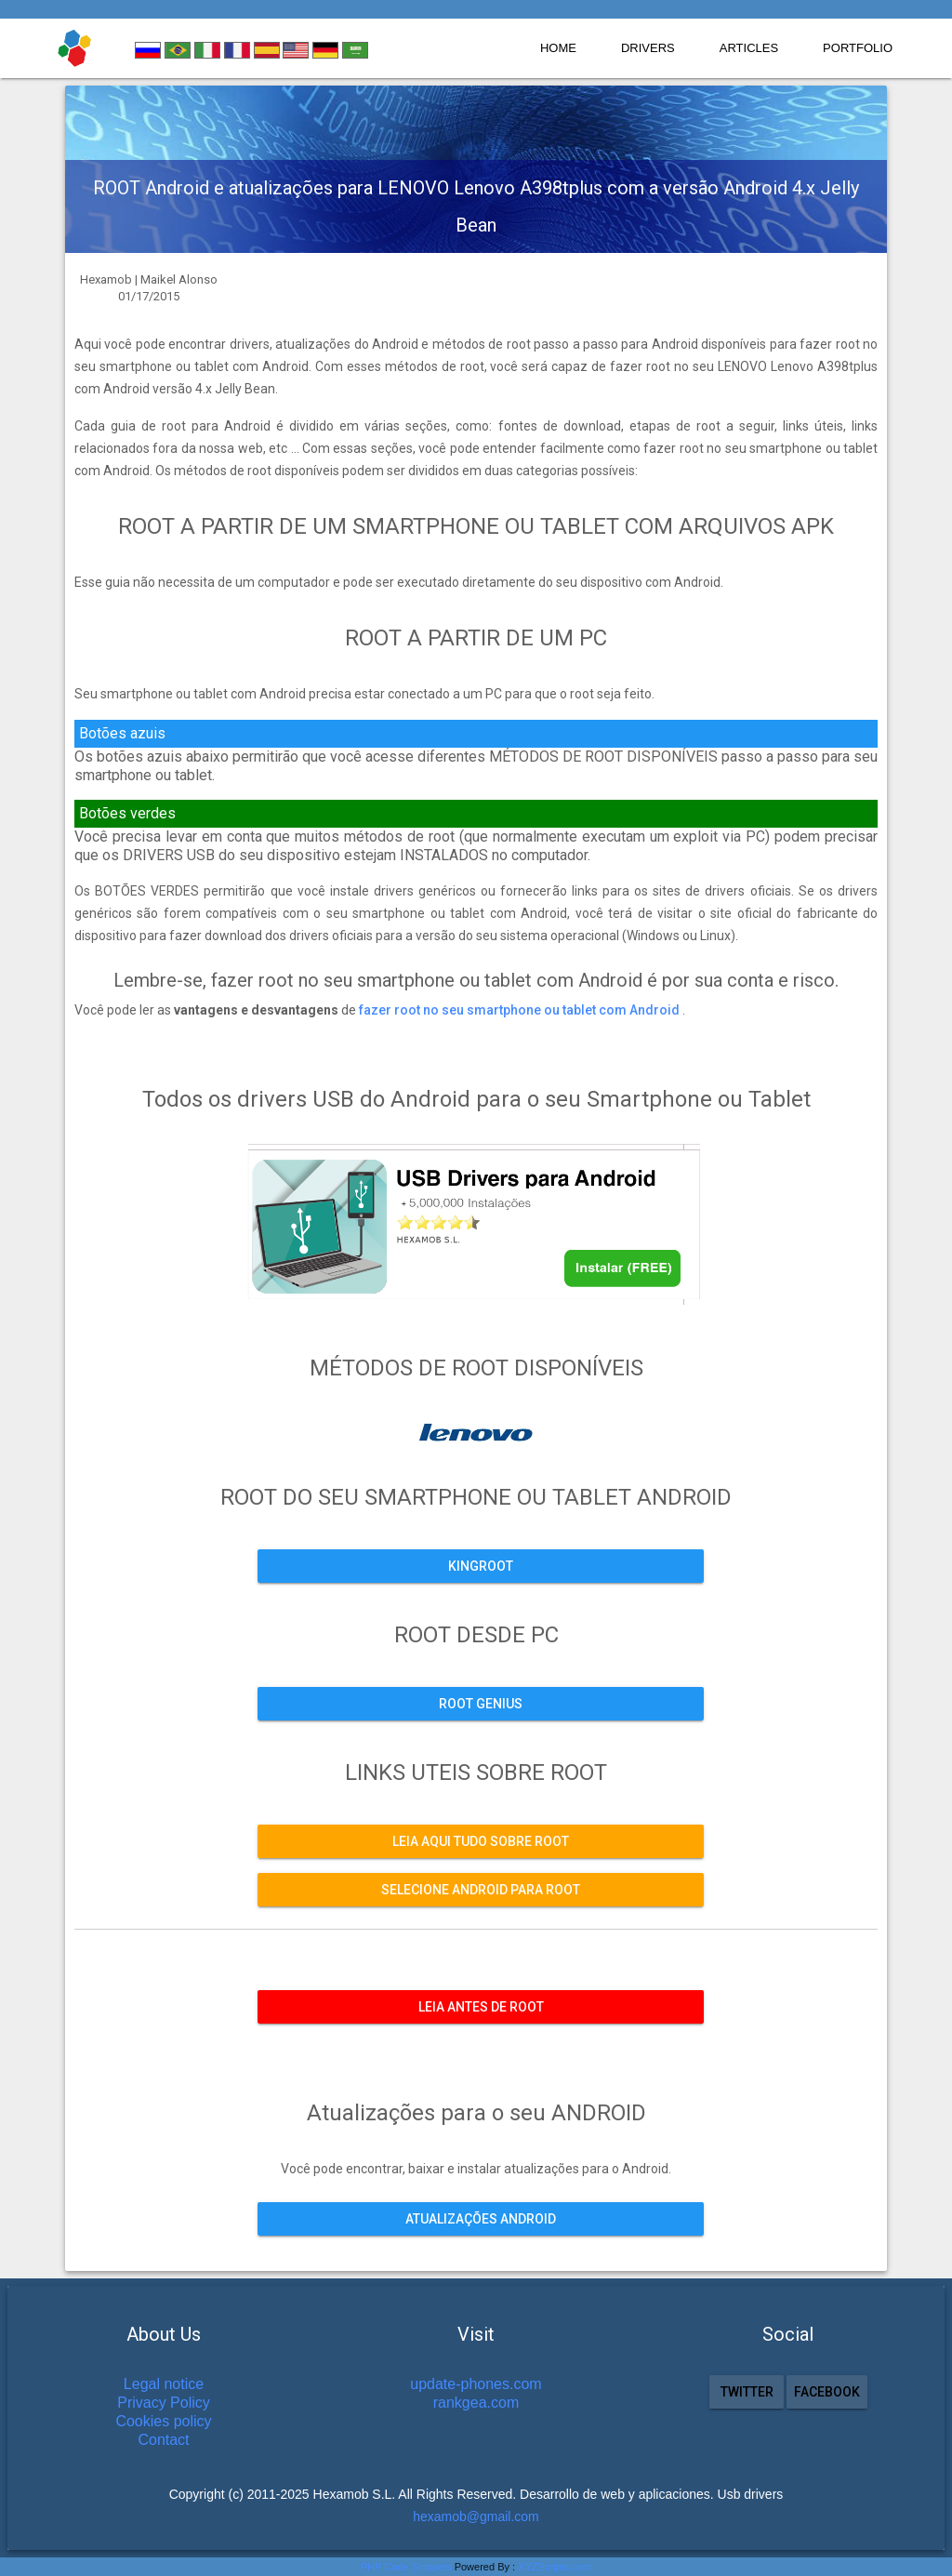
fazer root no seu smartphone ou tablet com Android (520, 1010)
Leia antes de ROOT (481, 2006)
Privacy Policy (163, 2402)
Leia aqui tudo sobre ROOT (480, 1841)
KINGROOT (480, 1566)
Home (558, 48)
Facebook (827, 2391)
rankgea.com (476, 2402)
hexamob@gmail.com (476, 2516)
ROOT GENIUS (480, 1703)
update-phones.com (475, 2384)
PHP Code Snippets (406, 2566)
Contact (163, 2440)
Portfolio (857, 48)
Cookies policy (163, 2421)
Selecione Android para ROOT (480, 1889)
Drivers (648, 48)
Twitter (746, 2391)
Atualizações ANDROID (480, 2218)
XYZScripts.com (554, 2566)
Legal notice (164, 2384)
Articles (749, 48)
